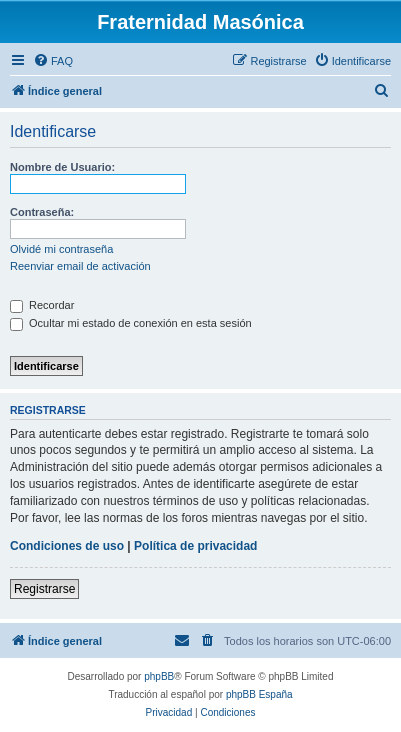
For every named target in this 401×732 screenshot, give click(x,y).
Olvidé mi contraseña (61, 249)
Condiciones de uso (67, 546)
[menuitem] (53, 61)
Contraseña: (42, 212)
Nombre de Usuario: (62, 167)
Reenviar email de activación (80, 266)
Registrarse (44, 589)
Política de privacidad (195, 546)
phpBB (159, 676)
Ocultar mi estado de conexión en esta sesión (131, 323)
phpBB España (259, 694)
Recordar (42, 305)
